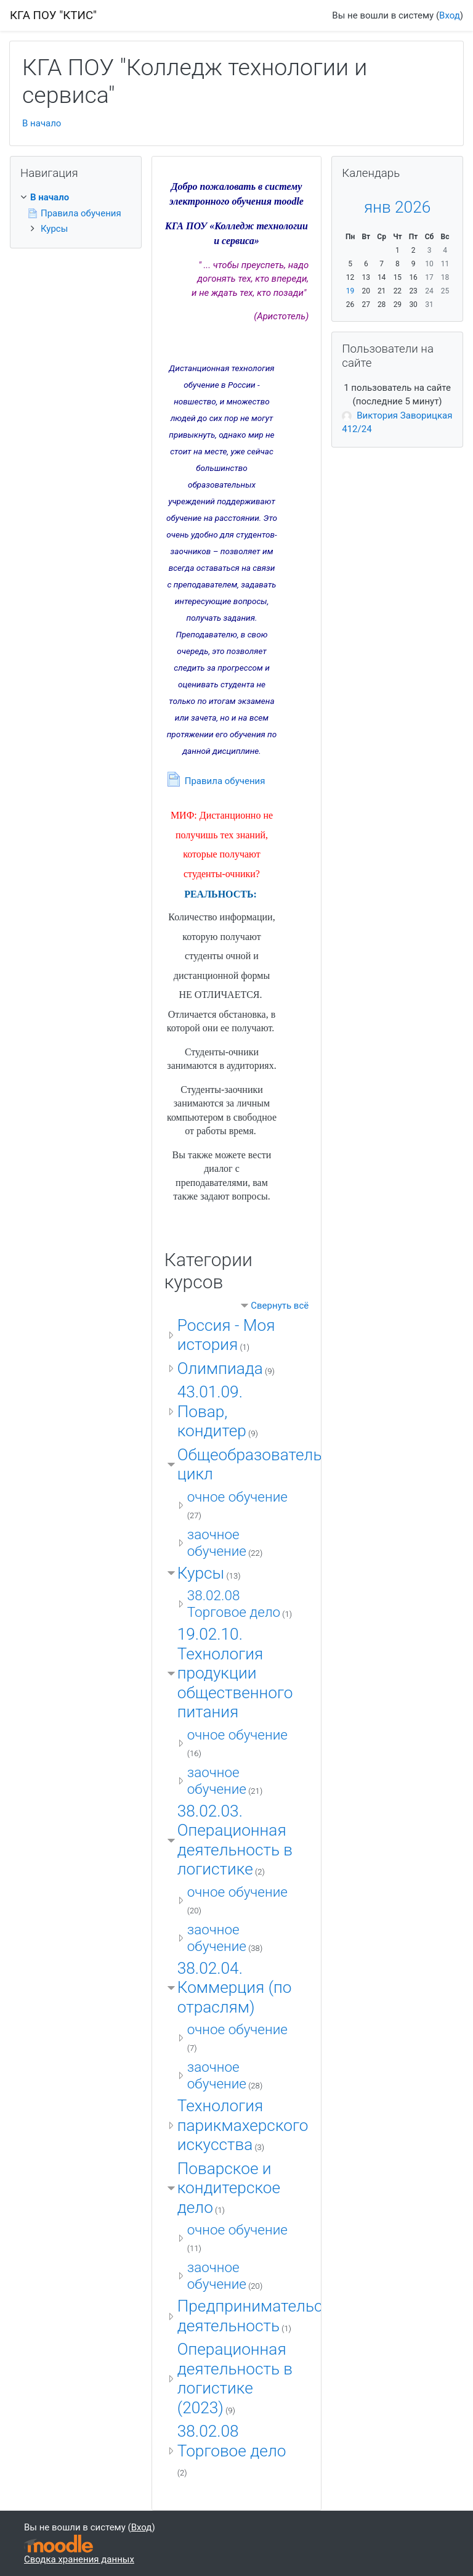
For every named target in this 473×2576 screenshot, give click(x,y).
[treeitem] (75, 197)
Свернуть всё (280, 1305)
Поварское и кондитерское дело (228, 2188)
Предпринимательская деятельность (263, 2316)
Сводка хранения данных (79, 2559)
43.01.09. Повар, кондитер (211, 1411)
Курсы (201, 1573)
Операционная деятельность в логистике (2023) (235, 2378)
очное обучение (237, 1497)
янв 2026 (397, 207)
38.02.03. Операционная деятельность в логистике (235, 1840)
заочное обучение (216, 1542)
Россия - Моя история (226, 1335)
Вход (449, 15)
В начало (41, 123)
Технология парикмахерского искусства (243, 2125)
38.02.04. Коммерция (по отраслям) (234, 1987)
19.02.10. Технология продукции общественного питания (235, 1673)
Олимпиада (220, 1368)
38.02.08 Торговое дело (233, 1603)
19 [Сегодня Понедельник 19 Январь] (350, 291)
